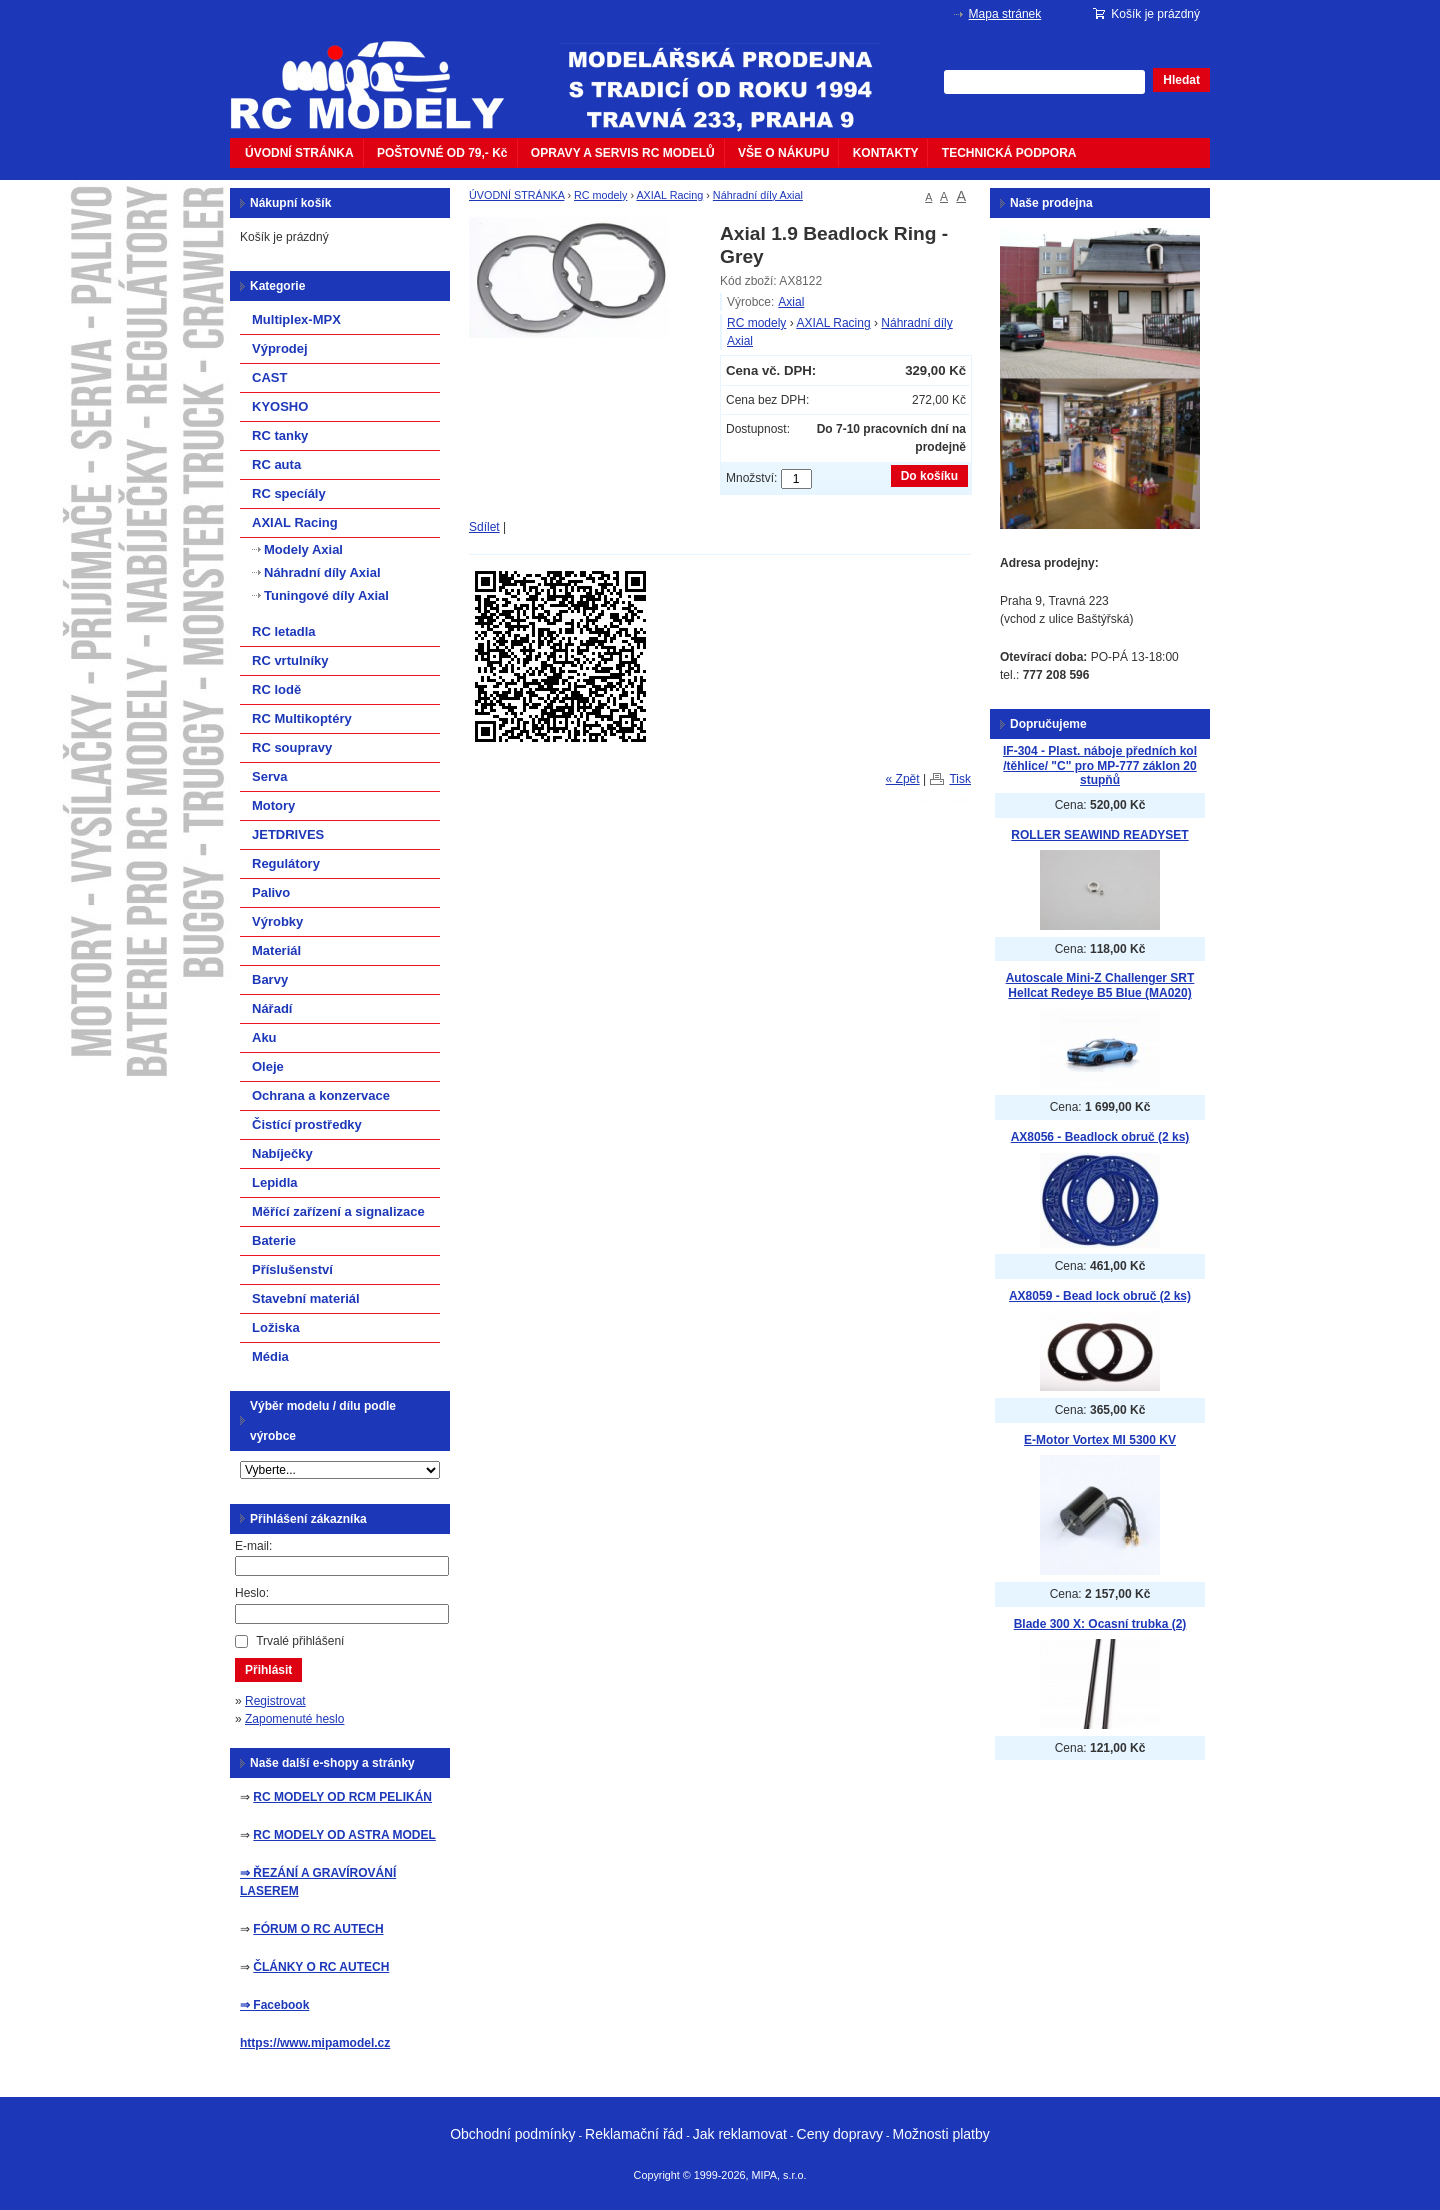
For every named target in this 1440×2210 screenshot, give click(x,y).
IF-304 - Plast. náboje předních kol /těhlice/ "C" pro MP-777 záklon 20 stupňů (1100, 765)
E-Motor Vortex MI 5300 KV (1100, 1440)
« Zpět (903, 779)
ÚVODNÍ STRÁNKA (299, 153)
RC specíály (289, 493)
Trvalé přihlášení (300, 1641)
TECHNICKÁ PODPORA (1009, 153)
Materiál (276, 950)
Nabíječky (282, 1153)
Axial (791, 302)
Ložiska (276, 1327)
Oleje (268, 1066)
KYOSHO (280, 406)
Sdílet (484, 527)
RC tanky (280, 435)
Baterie (274, 1240)
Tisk (960, 779)
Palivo (271, 892)
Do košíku (929, 476)
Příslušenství (292, 1269)
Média (270, 1356)
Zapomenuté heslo (294, 1719)
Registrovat (275, 1701)
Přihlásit (268, 1670)
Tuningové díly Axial (326, 595)
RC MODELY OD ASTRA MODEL (344, 1835)
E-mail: (253, 1546)
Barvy (270, 979)
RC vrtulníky (290, 660)
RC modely (600, 195)
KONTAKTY (886, 153)
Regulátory (286, 863)
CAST (269, 377)
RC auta (276, 464)
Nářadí (272, 1008)
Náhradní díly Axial (758, 195)
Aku (264, 1037)
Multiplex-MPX (296, 319)
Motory (273, 805)
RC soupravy (292, 747)
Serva (269, 776)
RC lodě (276, 689)
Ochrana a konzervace (321, 1095)
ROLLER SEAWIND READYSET (1099, 835)
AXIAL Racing (669, 195)
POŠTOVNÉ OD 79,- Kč (442, 153)
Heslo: (252, 1593)
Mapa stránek (1005, 14)
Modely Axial (303, 549)
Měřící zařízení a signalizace (338, 1211)
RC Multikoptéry (302, 718)
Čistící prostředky (307, 1124)
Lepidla (275, 1182)
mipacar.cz (380, 73)
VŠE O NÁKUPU (783, 153)
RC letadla (284, 631)
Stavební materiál (306, 1298)
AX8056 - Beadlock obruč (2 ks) (1100, 1137)
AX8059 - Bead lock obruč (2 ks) (1100, 1296)
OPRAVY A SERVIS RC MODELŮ (623, 153)
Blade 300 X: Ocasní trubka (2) (1100, 1624)
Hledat (1181, 80)
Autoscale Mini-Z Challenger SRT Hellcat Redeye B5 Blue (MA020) (1100, 985)
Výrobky (277, 921)
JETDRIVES (288, 834)
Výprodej (280, 348)
